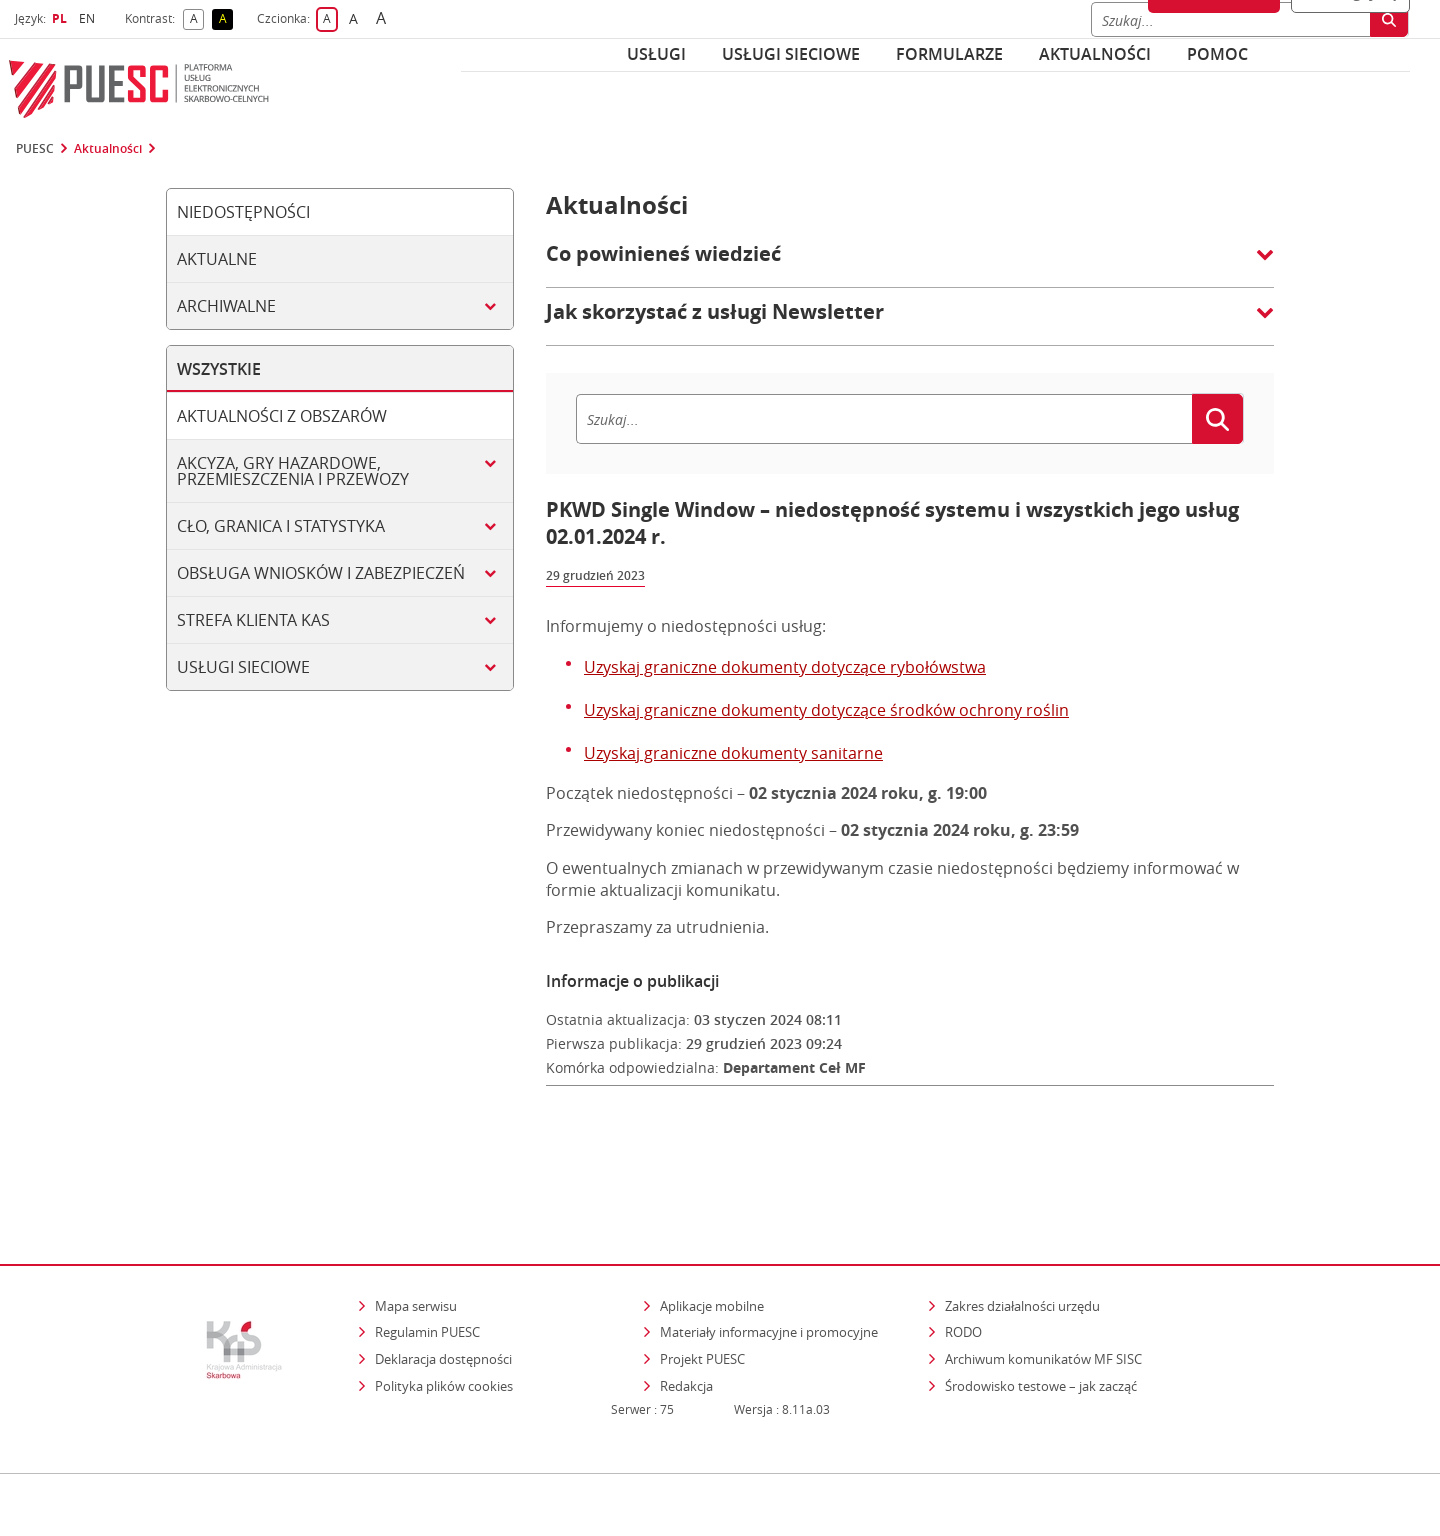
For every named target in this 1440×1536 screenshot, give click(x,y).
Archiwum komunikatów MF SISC (1043, 1272)
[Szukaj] (884, 419)
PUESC (35, 149)
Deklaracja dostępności (443, 1272)
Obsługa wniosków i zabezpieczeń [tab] (321, 573)
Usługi (656, 54)
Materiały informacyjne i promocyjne (769, 1246)
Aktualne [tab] (217, 259)
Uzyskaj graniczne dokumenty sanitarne (733, 753)
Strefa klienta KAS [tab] (253, 620)
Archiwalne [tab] (226, 306)
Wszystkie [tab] (219, 369)
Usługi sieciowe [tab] (243, 667)
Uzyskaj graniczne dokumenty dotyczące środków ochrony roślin (826, 710)
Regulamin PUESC (427, 1246)
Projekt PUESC (702, 1272)
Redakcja (686, 1299)
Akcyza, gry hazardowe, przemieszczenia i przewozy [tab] (293, 471)
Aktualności (1095, 54)
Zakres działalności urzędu (1024, 1218)
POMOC (1217, 54)
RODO (963, 1246)
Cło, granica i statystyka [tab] (281, 526)
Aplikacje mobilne (712, 1219)
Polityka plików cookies (444, 1299)
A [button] (197, 19)
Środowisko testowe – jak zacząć (1042, 1298)
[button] (910, 264)
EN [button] (89, 18)
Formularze (949, 54)
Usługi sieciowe (791, 54)
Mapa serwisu (416, 1219)
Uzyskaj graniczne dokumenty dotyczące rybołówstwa (785, 667)
